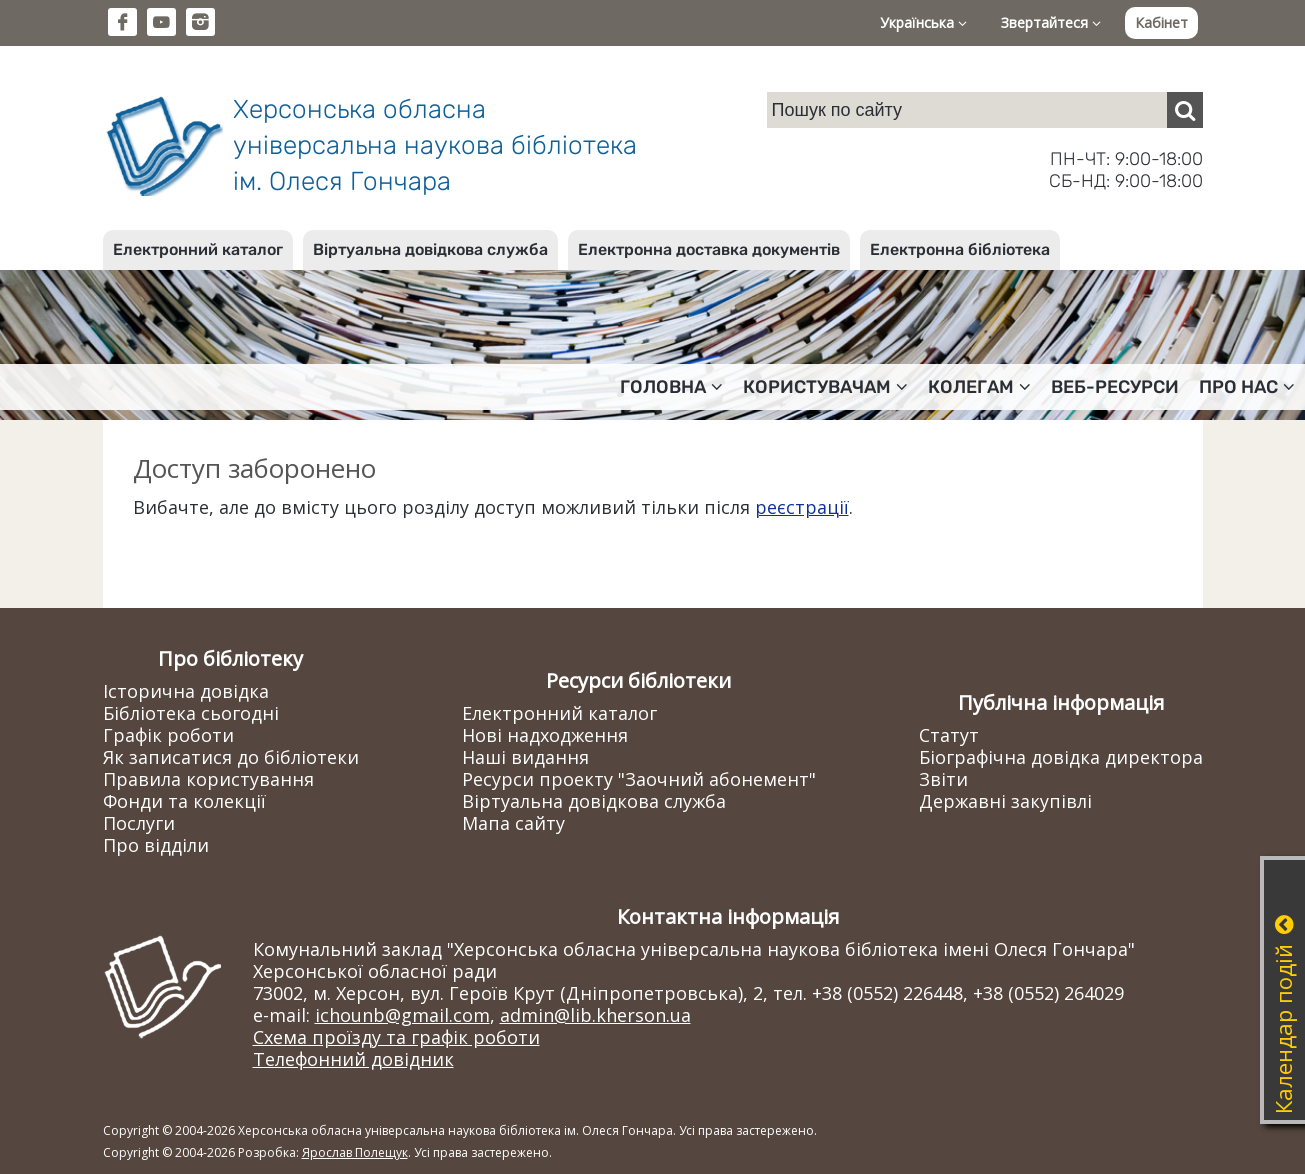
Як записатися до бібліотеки (231, 757)
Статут (949, 735)
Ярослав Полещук (355, 1152)
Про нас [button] (1247, 387)
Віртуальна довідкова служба (430, 249)
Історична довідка (186, 691)
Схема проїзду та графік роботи (396, 1037)
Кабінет (1161, 22)
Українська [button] (923, 22)
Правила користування (208, 779)
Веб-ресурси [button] (1115, 387)
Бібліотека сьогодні (191, 713)
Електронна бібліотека (960, 249)
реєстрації (802, 507)
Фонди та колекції (184, 801)
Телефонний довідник (353, 1059)
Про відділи (156, 845)
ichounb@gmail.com (402, 1015)
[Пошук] (1185, 110)
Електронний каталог (198, 249)
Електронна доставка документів (709, 249)
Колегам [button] (979, 387)
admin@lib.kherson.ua (595, 1015)
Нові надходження (545, 735)
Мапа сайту (513, 823)
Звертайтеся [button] (1051, 22)
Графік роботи (168, 735)
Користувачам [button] (825, 387)
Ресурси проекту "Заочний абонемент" (639, 779)
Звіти (943, 779)
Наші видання (525, 757)
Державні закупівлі (1005, 801)
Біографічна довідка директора (1061, 757)
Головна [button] (671, 387)
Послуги (139, 823)
